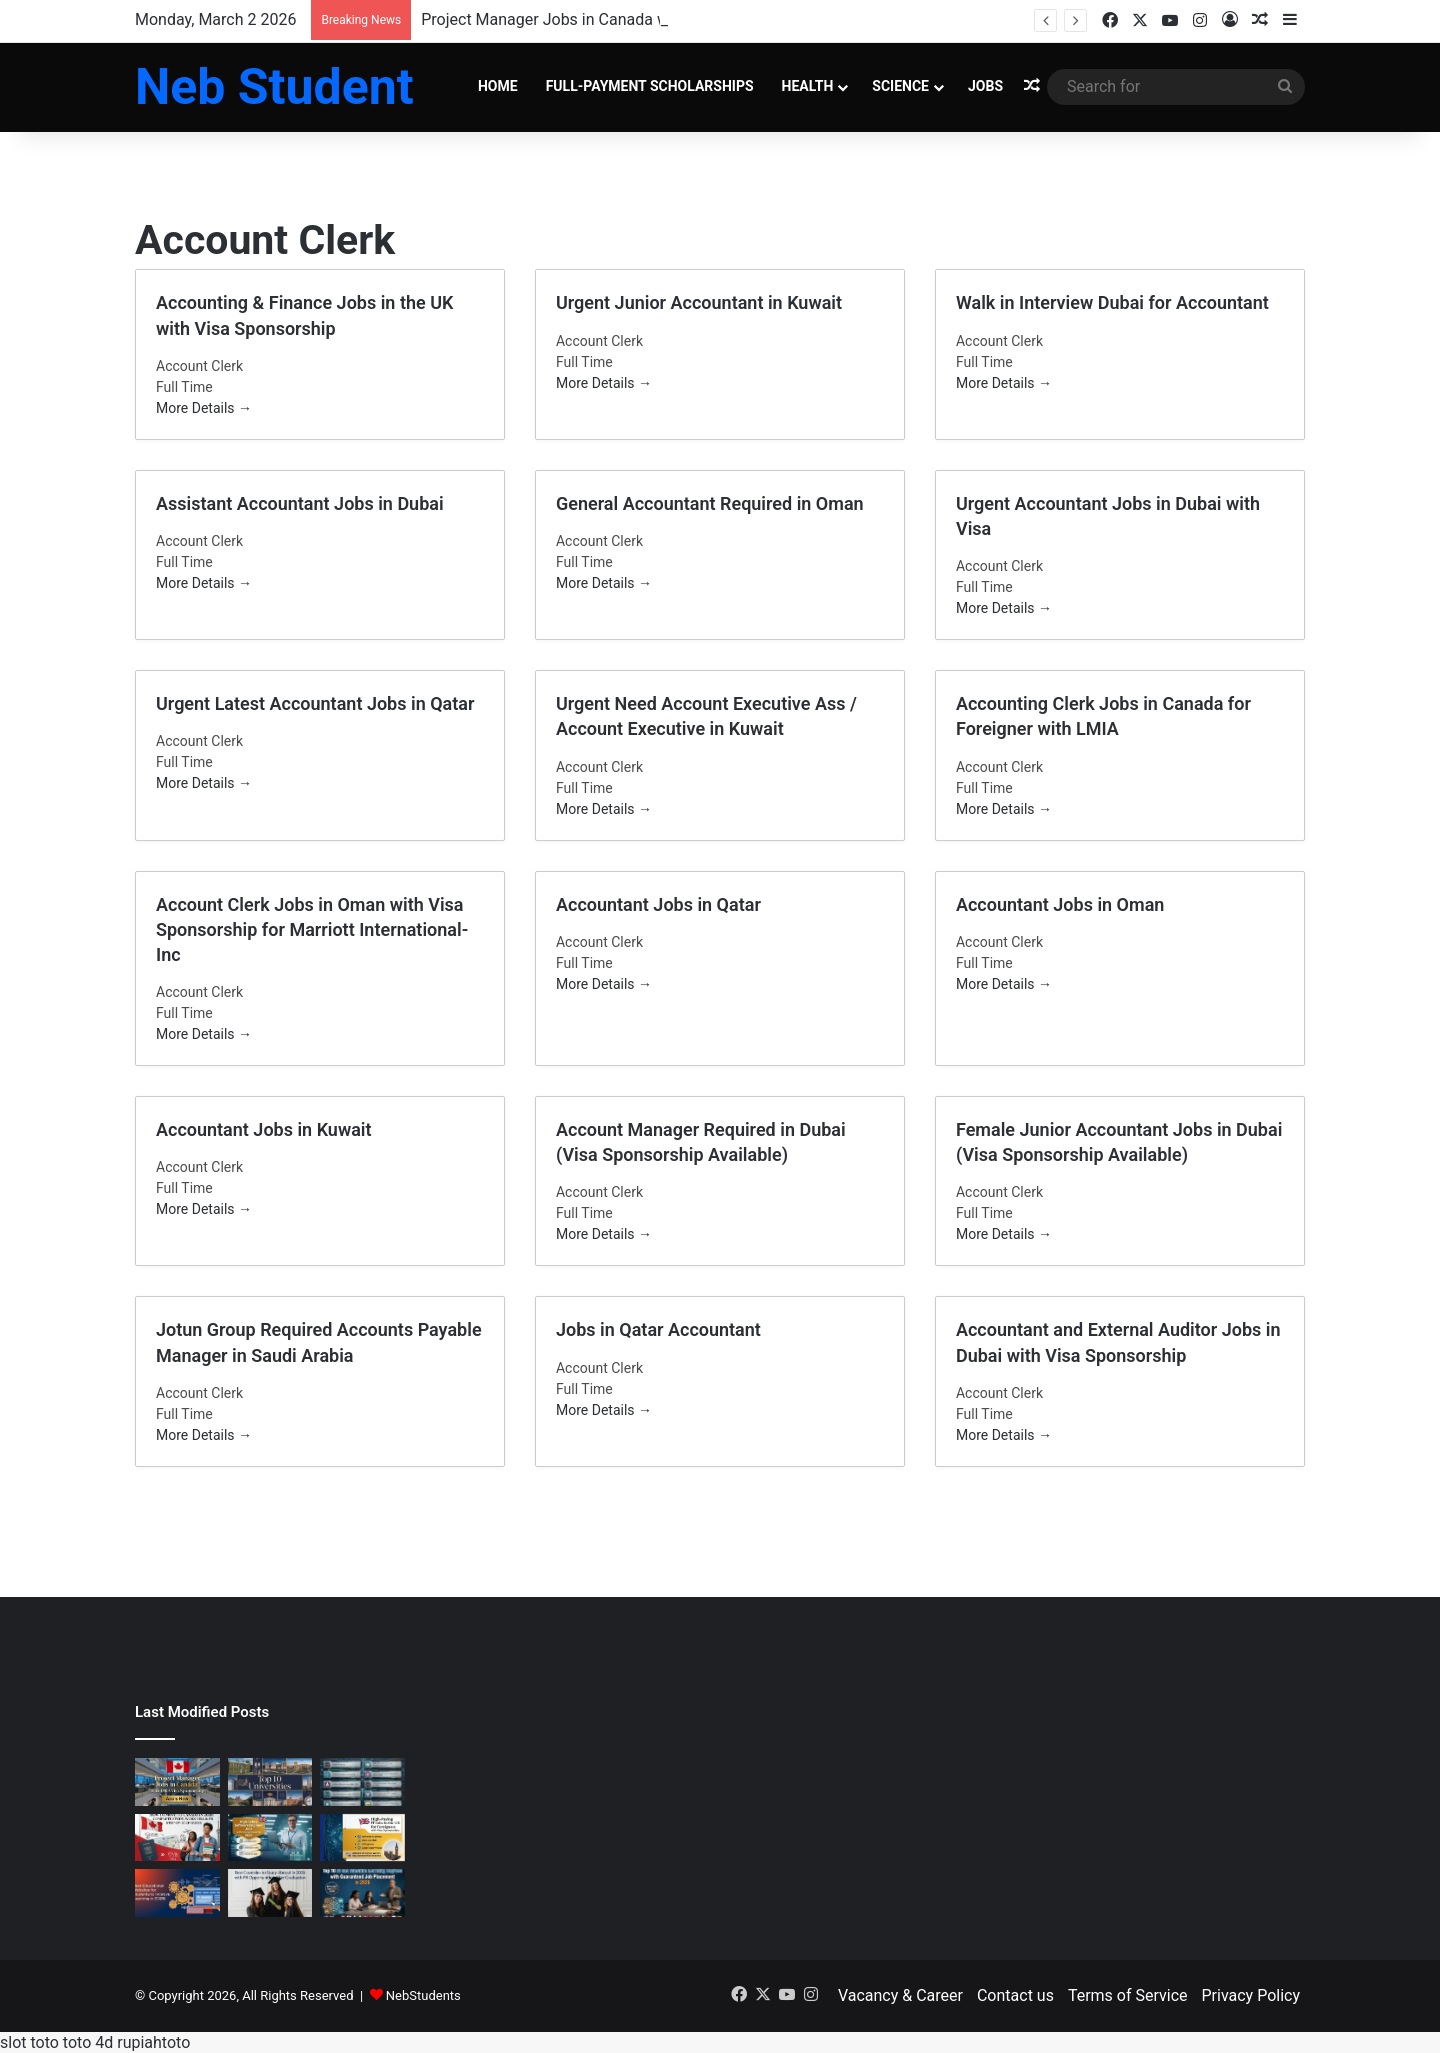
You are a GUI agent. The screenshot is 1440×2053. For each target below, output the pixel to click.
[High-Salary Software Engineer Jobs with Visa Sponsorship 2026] (270, 1838)
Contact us (1015, 1995)
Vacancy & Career (900, 1995)
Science (900, 86)
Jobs (985, 86)
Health (808, 86)
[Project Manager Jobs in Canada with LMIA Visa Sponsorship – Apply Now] (177, 1782)
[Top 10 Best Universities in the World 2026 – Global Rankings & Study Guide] (270, 1782)
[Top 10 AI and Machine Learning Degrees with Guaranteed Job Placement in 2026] (362, 1893)
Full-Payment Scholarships (650, 86)
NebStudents (423, 1995)
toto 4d (88, 2042)
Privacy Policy (1251, 1995)
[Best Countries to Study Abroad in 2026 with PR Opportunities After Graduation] (270, 1893)
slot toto (29, 2042)
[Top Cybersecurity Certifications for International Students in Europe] (362, 1782)
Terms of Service (1128, 1995)
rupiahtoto (153, 2042)
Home (498, 86)
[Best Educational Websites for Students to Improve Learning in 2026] (177, 1893)
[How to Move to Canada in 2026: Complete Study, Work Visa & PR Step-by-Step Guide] (177, 1838)
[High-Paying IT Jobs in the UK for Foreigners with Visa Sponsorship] (362, 1838)
